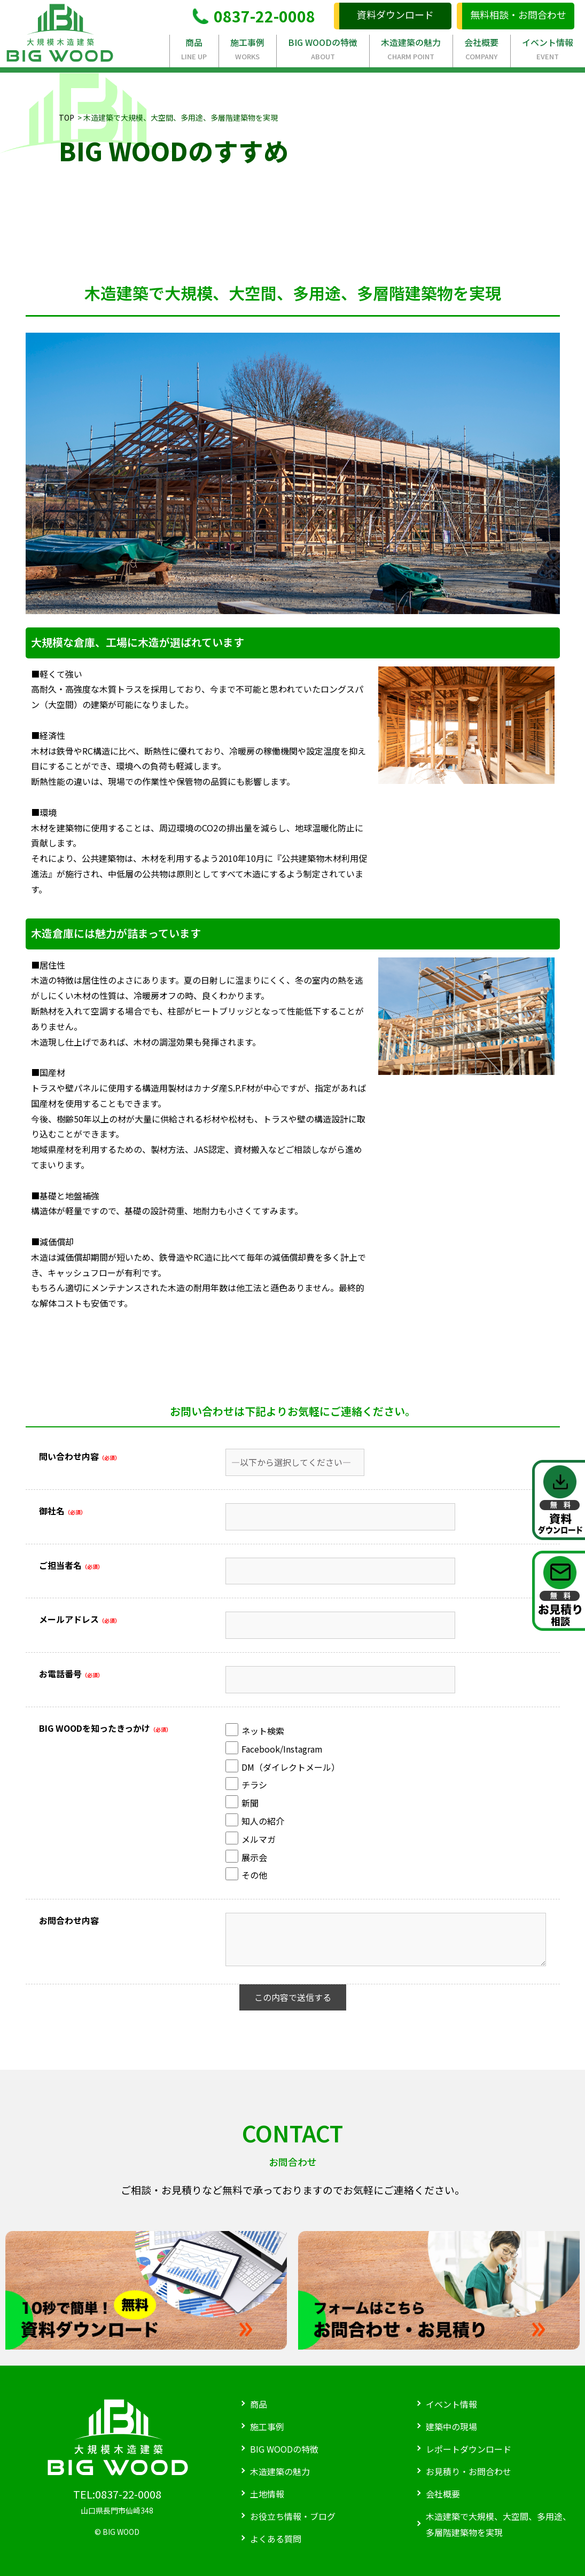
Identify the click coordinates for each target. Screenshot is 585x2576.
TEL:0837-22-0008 (117, 2494)
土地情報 (267, 2493)
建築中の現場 (451, 2426)
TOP (66, 117)
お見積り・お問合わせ (468, 2471)
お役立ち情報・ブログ (293, 2516)
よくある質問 (275, 2538)
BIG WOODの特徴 (323, 49)
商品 (194, 49)
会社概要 (481, 49)
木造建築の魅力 (411, 49)
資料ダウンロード (395, 14)
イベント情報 (548, 49)
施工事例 (247, 49)
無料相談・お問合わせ (518, 14)
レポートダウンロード (468, 2449)
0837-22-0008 (253, 16)
